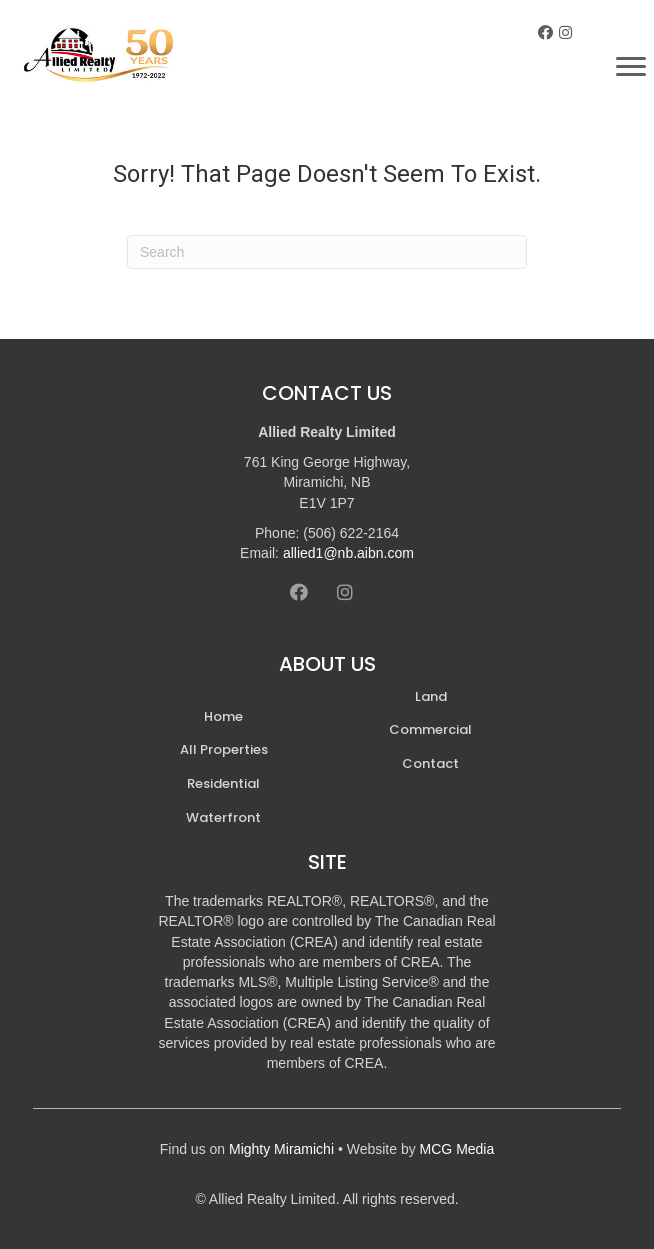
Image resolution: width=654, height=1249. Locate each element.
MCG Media (457, 1149)
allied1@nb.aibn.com (348, 553)
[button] (545, 32)
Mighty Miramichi (281, 1149)
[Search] (327, 252)
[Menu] (631, 67)
